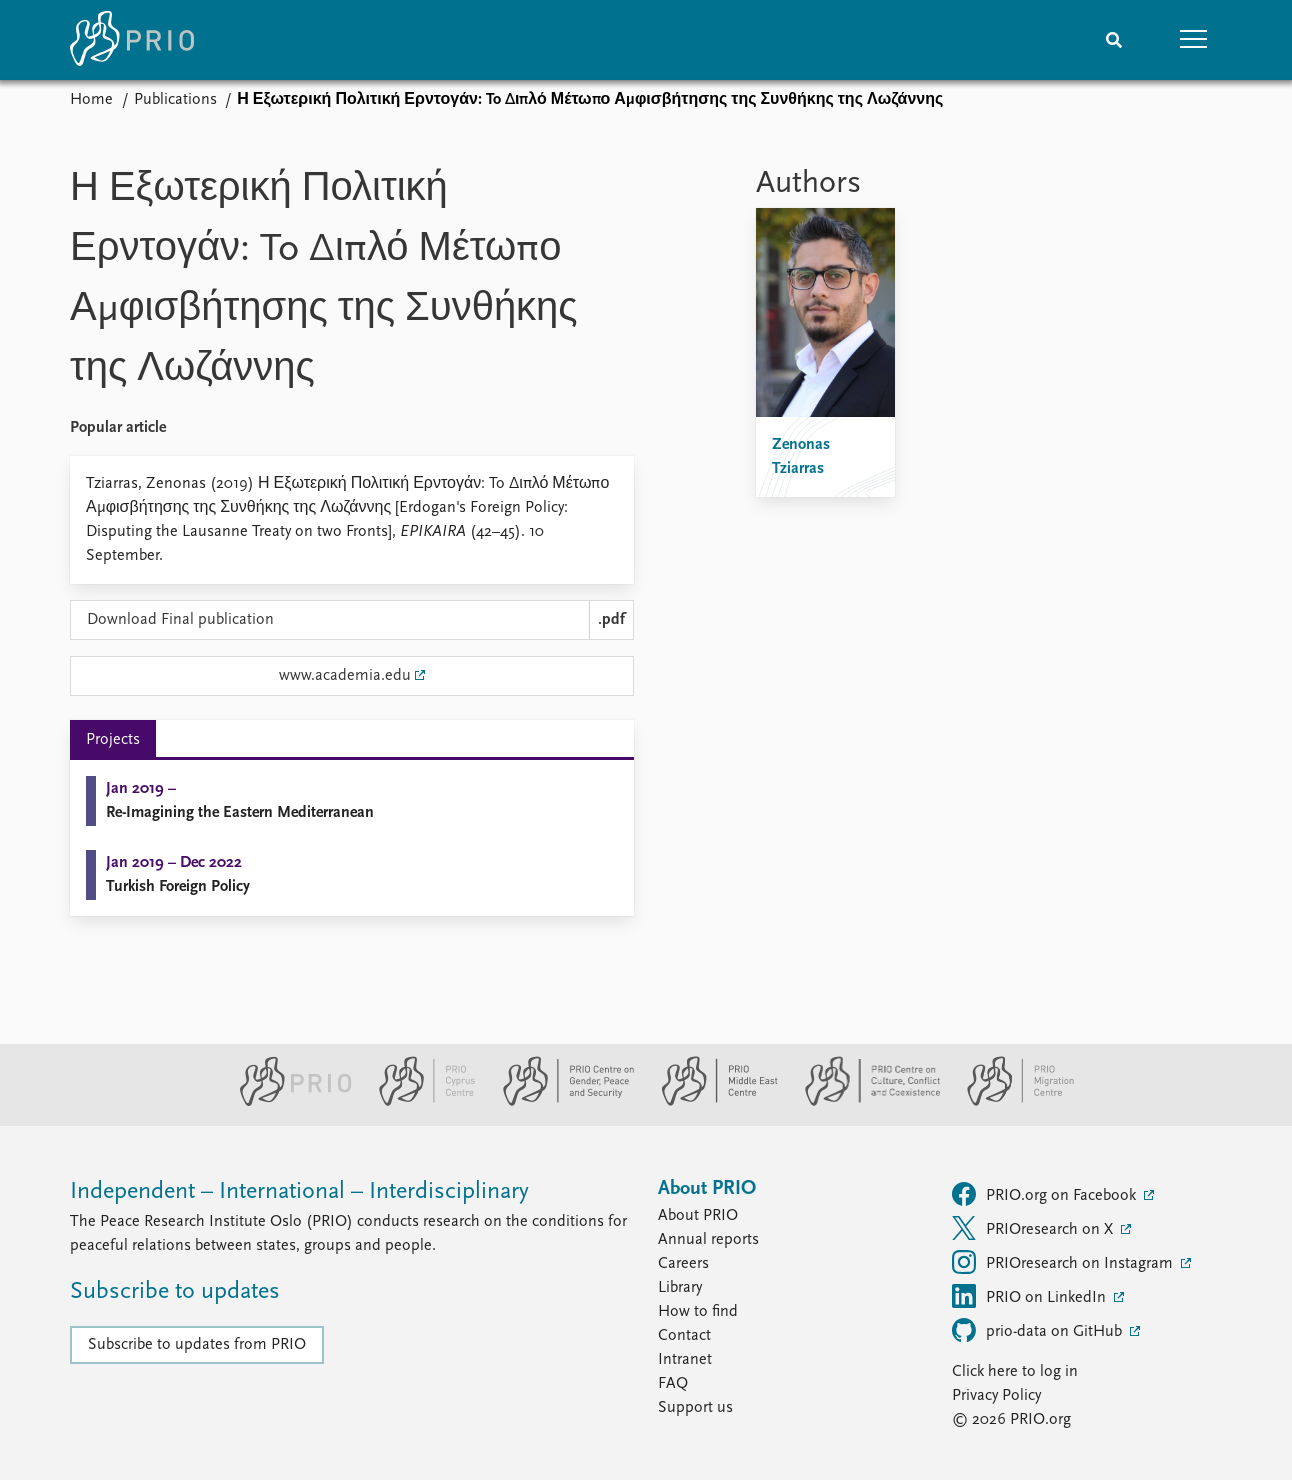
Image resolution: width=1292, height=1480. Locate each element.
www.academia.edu (345, 676)
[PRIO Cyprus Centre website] (419, 1102)
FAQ (673, 1384)
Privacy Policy (996, 1396)
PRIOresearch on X (1034, 1228)
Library (680, 1288)
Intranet (685, 1360)
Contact (684, 1336)
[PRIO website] (287, 1102)
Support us (695, 1408)
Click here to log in (1015, 1372)
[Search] (1114, 40)
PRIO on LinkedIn (1031, 1296)
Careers (683, 1264)
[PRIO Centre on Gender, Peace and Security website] (560, 1102)
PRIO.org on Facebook (1046, 1194)
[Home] (132, 40)
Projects (113, 740)
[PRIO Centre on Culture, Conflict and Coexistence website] (864, 1102)
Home (91, 100)
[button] (1194, 40)
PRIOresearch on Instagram (1064, 1262)
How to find (698, 1312)
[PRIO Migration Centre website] (1010, 1102)
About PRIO (698, 1216)
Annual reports (708, 1240)
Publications (175, 100)
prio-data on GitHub (1039, 1330)
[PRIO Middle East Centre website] (711, 1102)
